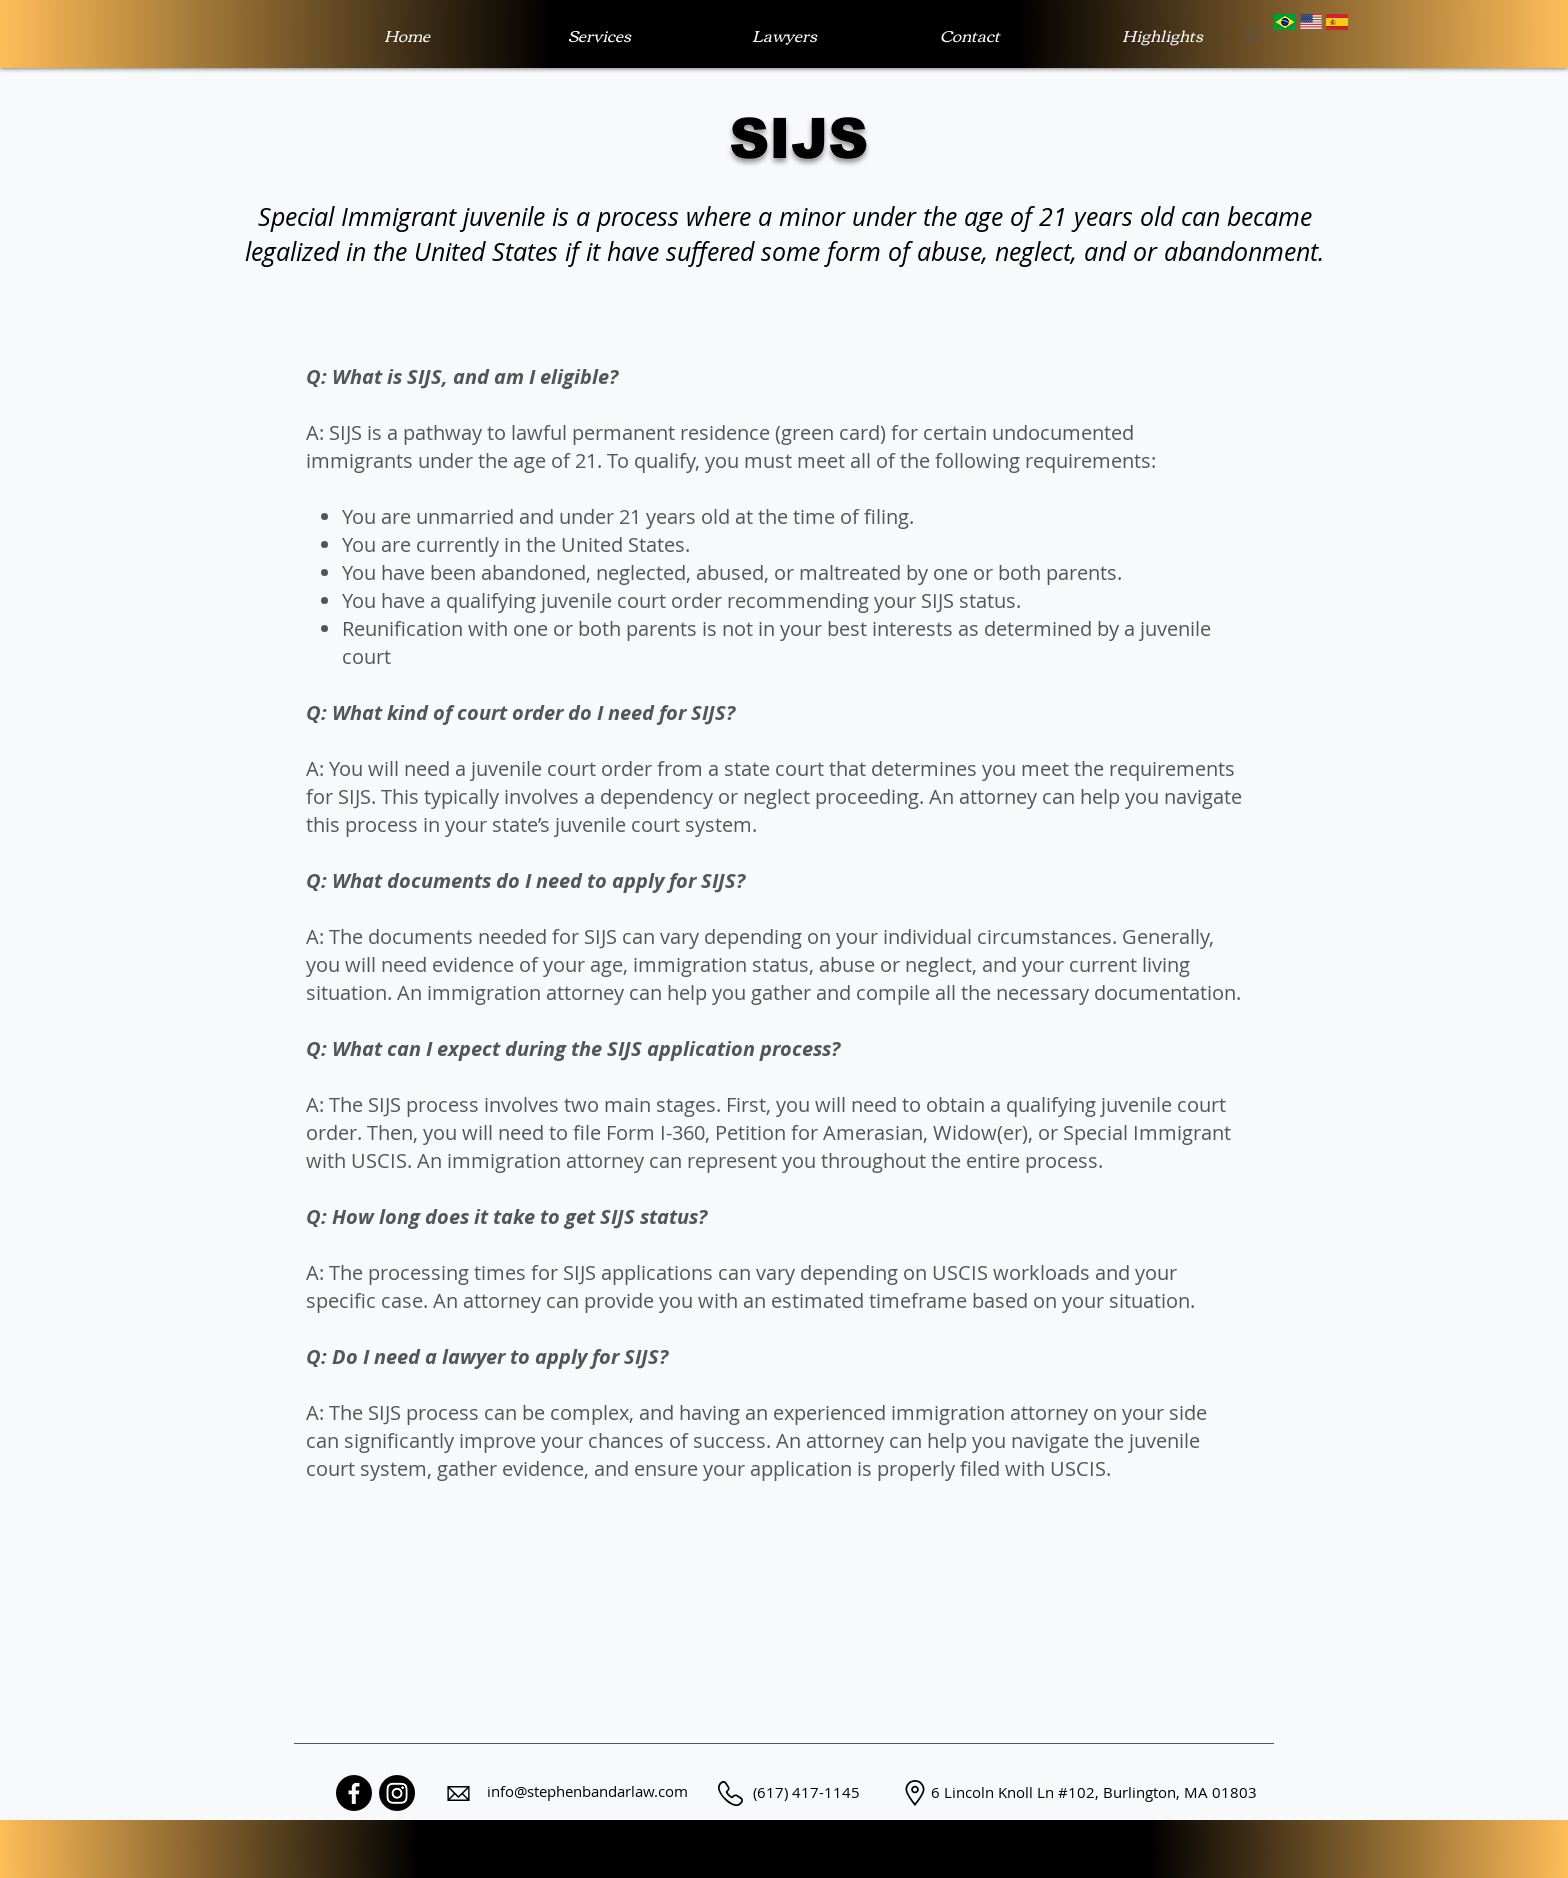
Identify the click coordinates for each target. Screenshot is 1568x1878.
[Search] (1253, 34)
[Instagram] (397, 1793)
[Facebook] (354, 1793)
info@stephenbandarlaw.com (587, 1791)
